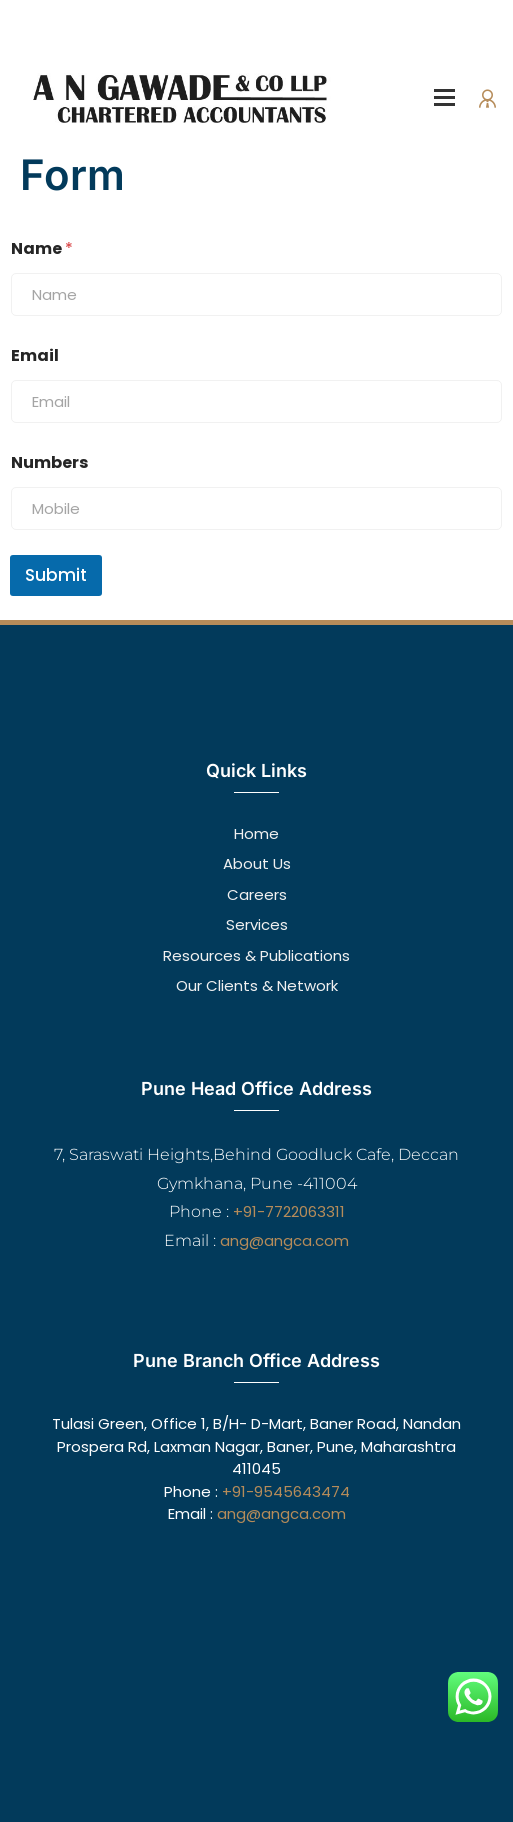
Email (35, 355)
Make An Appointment (425, 37)
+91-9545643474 (286, 1491)
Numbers (49, 462)
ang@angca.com (284, 1240)
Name (42, 248)
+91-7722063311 (289, 1211)
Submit (56, 575)
